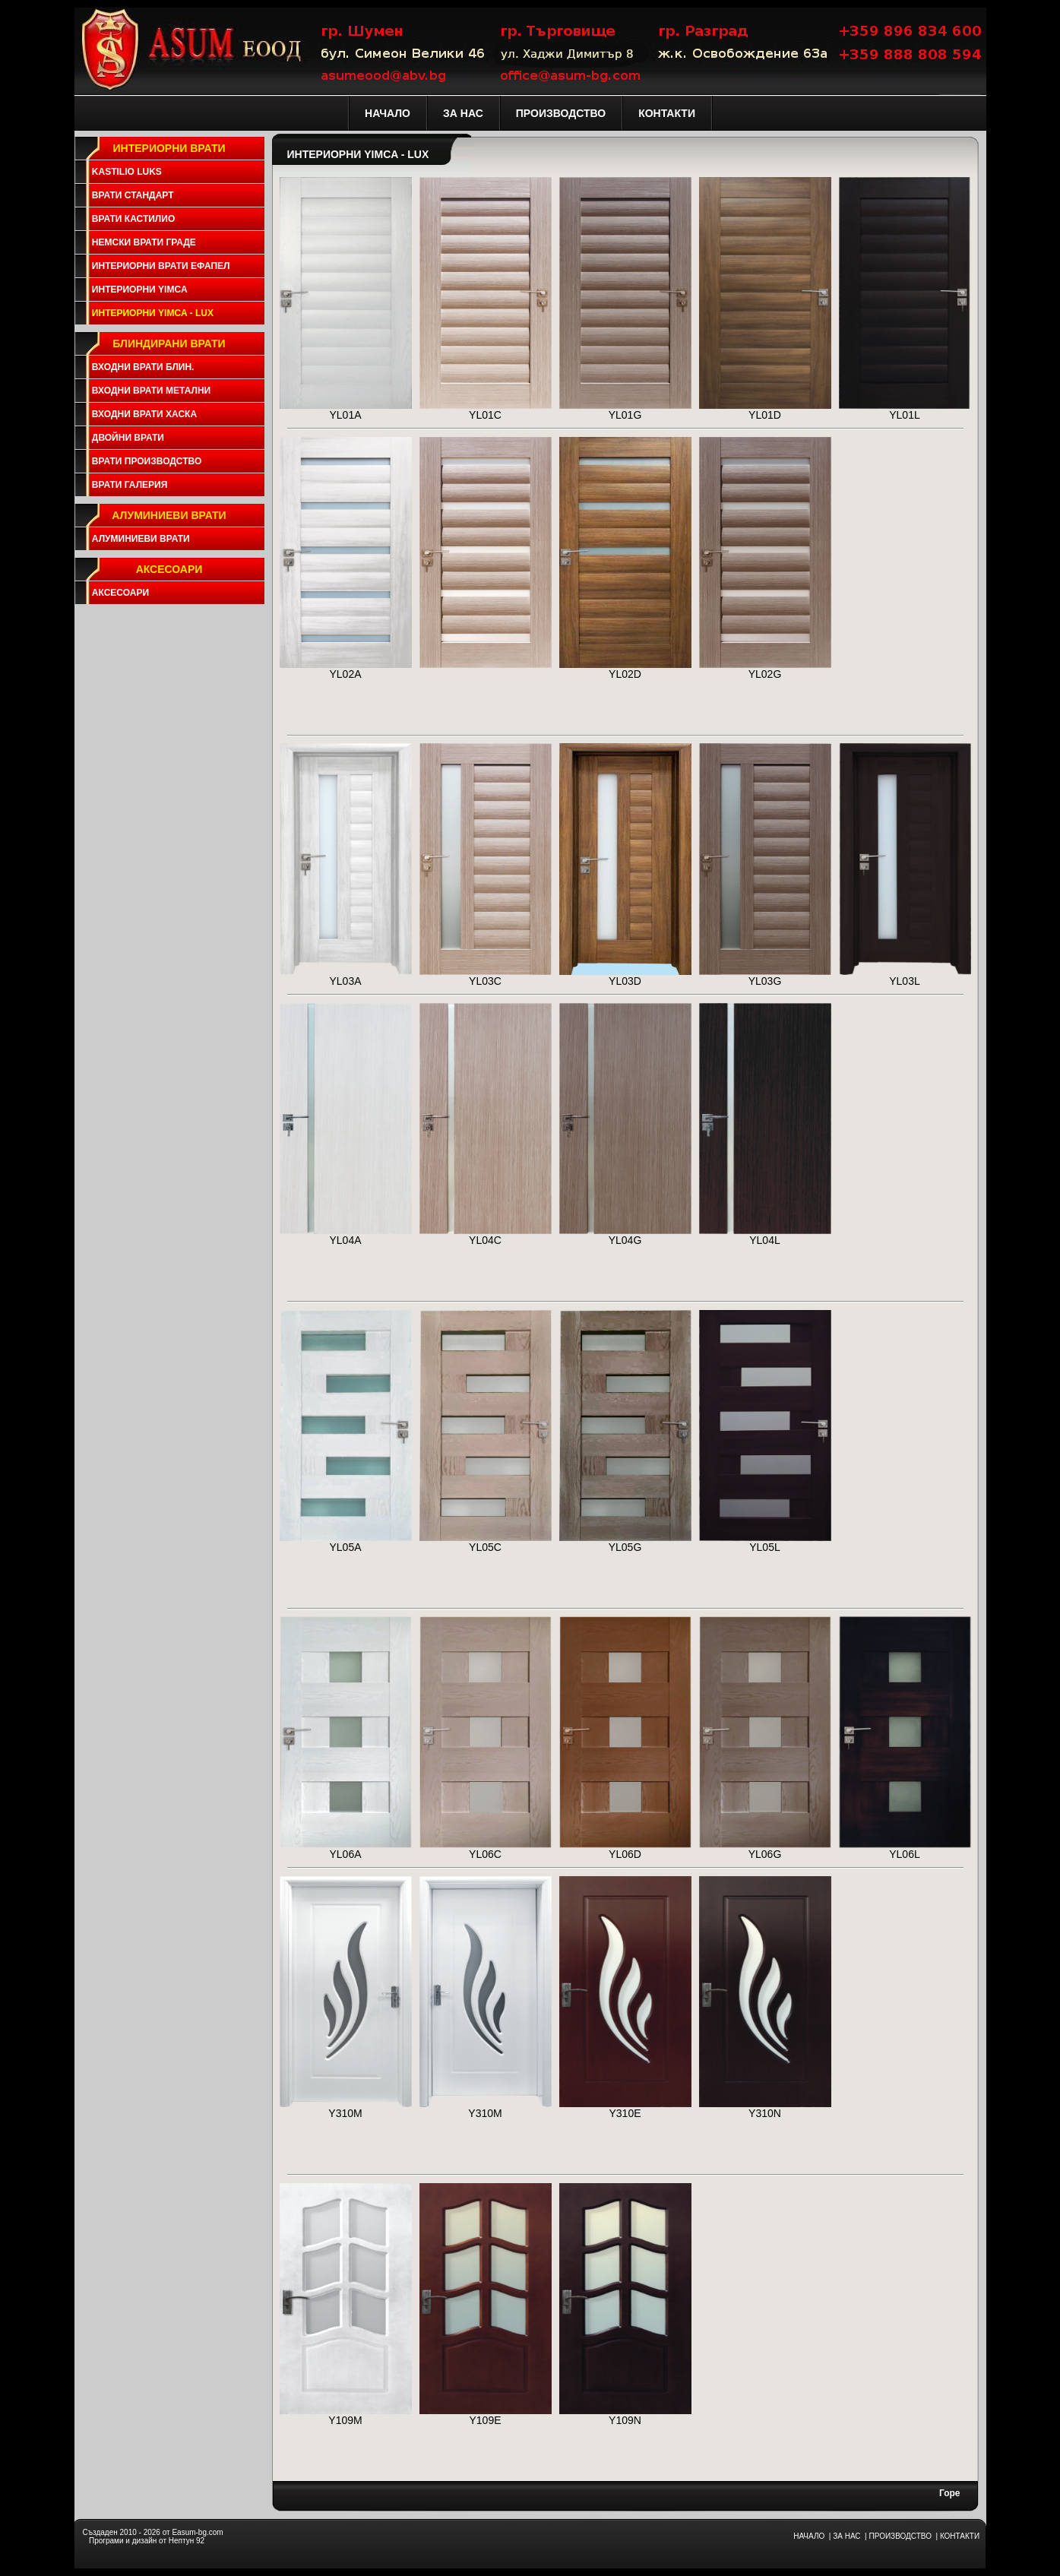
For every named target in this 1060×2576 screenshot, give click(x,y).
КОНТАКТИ (959, 2536)
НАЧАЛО (808, 2536)
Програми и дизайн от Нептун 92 (146, 2540)
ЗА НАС (846, 2536)
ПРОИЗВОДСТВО (900, 2536)
